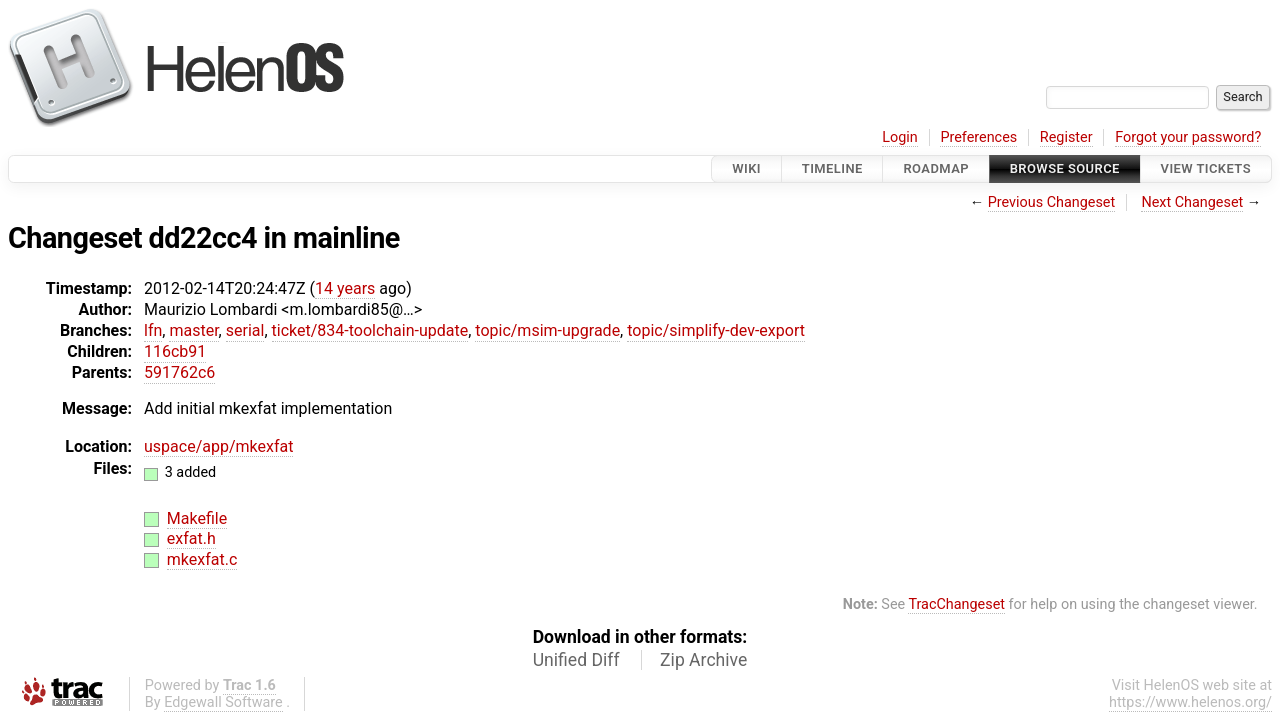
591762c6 (179, 372)
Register (1066, 137)
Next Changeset (1192, 202)
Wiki (746, 168)
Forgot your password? (1188, 137)
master (193, 330)
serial (245, 330)
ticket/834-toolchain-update (370, 330)
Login (900, 137)
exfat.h (191, 538)
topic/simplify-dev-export (716, 330)
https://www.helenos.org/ (1190, 702)
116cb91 (175, 351)
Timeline (832, 168)
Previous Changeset (1052, 202)
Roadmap (936, 168)
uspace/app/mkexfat (218, 446)
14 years (345, 288)
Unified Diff (576, 660)
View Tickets (1206, 168)
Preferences (978, 137)
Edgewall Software (223, 702)
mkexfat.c (202, 559)
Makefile (197, 518)
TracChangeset (956, 604)
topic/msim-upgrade (547, 330)
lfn (153, 330)
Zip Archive (703, 660)
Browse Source (1065, 168)
